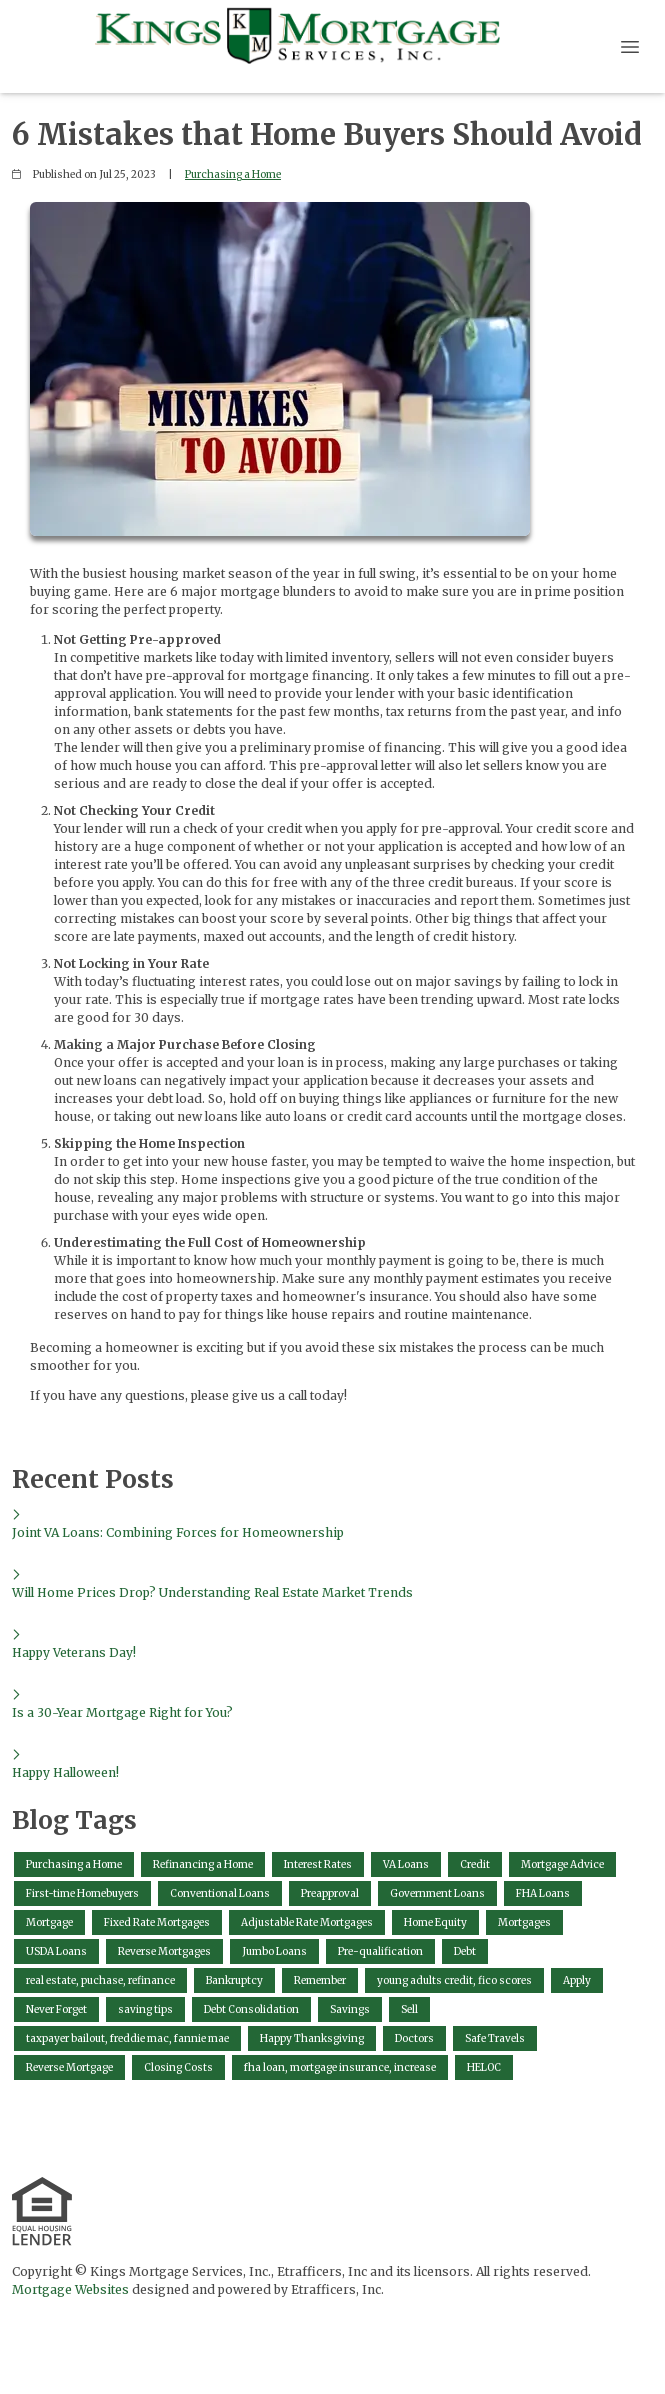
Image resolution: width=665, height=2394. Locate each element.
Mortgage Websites (70, 2289)
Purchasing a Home (233, 174)
